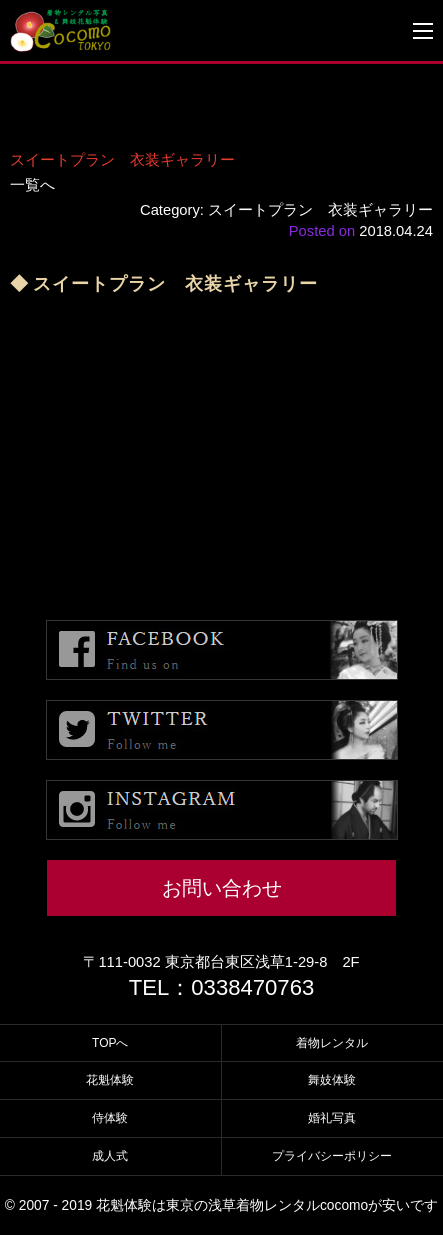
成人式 (110, 1156)
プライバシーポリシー (332, 1156)
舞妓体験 (332, 1080)
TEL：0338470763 (222, 987)
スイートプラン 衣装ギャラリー (122, 160)
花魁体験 (110, 1080)
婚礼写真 (332, 1118)
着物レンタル (332, 1043)
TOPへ (110, 1043)
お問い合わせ (222, 888)
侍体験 (110, 1118)
